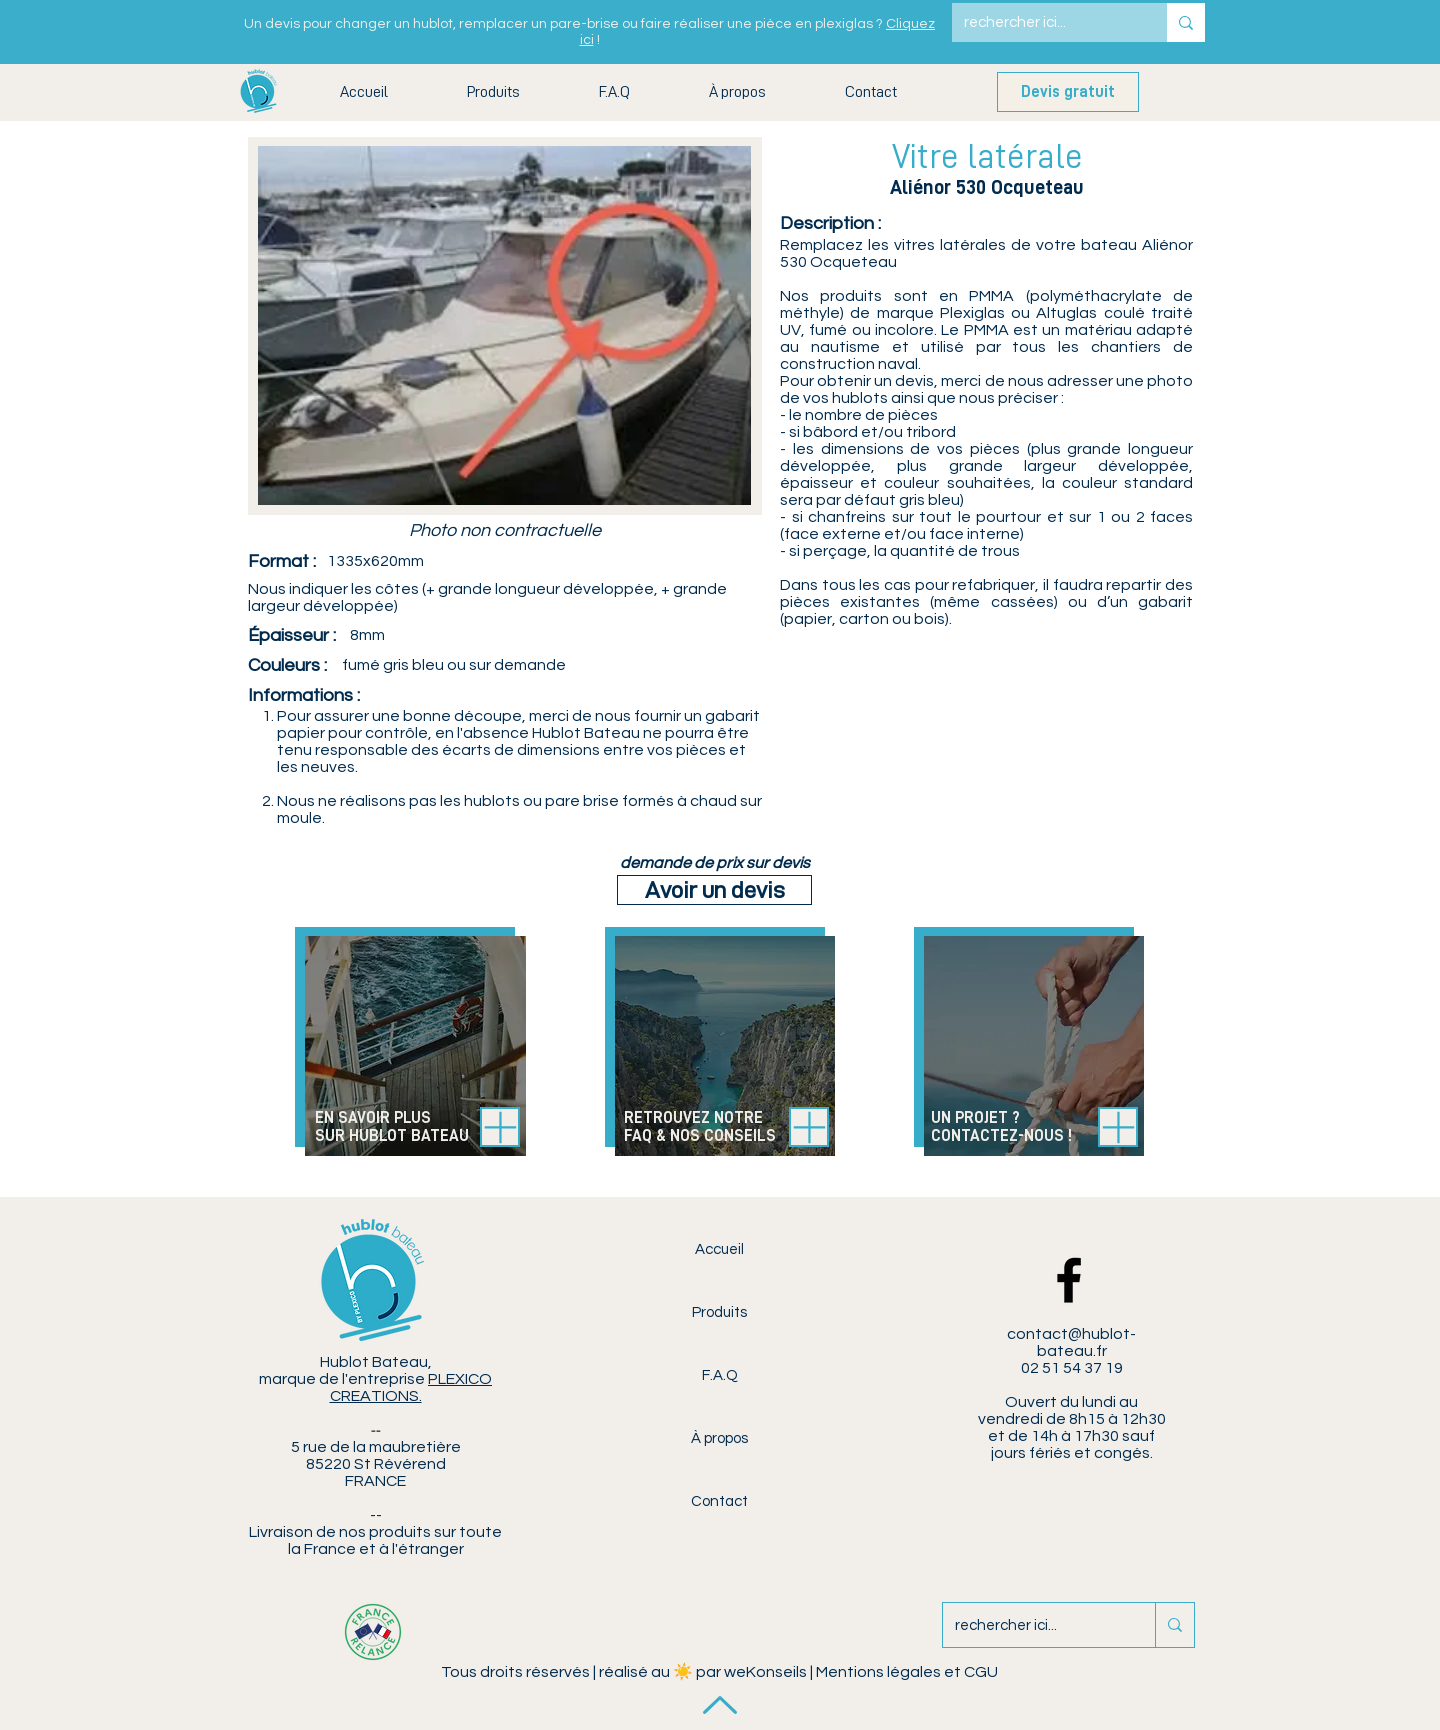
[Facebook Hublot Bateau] (1069, 1280)
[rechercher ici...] (1044, 22)
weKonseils (765, 1672)
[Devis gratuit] (1068, 92)
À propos (719, 1438)
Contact (719, 1501)
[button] (493, 92)
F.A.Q (720, 1375)
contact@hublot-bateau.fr (1071, 1342)
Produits (719, 1312)
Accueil (719, 1249)
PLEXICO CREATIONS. (411, 1387)
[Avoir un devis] (714, 890)
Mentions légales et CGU (907, 1672)
